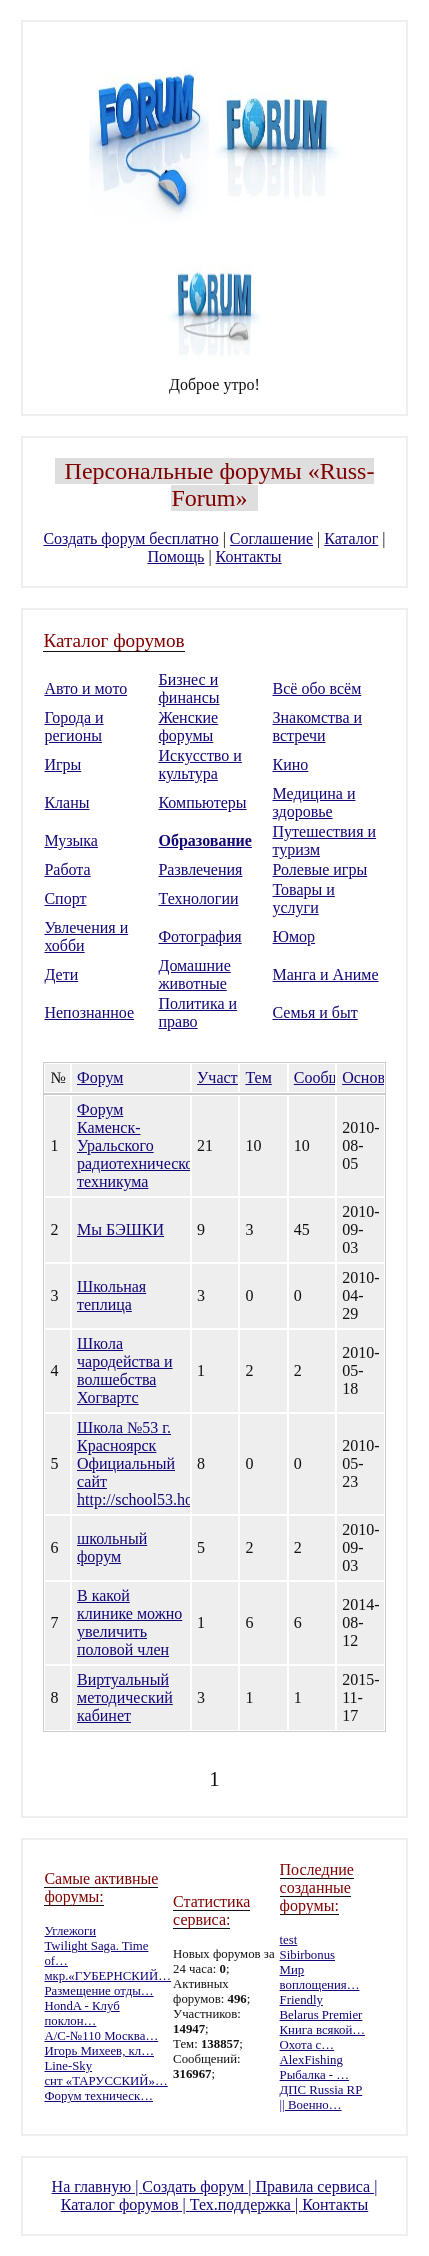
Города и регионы (73, 726)
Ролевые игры (320, 869)
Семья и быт (315, 1012)
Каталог (351, 538)
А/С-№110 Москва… (101, 2036)
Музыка (71, 840)
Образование (204, 840)
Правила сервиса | (316, 2186)
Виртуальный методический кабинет (125, 1697)
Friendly (301, 2000)
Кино (291, 764)
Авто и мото (85, 688)
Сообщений (334, 1077)
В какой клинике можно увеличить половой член (129, 1622)
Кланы (66, 802)
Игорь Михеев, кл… (99, 2051)
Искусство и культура (199, 764)
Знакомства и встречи (318, 726)
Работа (67, 869)
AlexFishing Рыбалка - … (315, 2067)
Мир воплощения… (320, 1977)
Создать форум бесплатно (130, 538)
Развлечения (200, 869)
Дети (61, 974)
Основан (371, 1077)
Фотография (199, 936)
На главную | (97, 2186)
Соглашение (271, 538)
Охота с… (307, 2045)
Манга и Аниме (326, 974)
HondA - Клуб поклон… (81, 2013)
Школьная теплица (111, 1295)
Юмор (294, 936)
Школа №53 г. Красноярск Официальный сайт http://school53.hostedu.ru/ (163, 1463)
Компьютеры (202, 802)
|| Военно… (311, 2105)
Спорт (65, 898)
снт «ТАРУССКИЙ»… (105, 2081)
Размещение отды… (98, 1991)
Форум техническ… (98, 2096)
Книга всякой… (323, 2030)
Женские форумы (188, 726)
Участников (237, 1077)
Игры (62, 764)
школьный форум (112, 1547)
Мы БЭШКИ (120, 1229)
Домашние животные (194, 974)
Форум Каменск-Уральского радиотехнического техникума (142, 1145)
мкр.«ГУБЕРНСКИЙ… (107, 1976)
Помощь (175, 556)
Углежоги (70, 1931)
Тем (258, 1077)
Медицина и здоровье (314, 802)
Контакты (249, 556)
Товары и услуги (304, 898)
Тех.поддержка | (246, 2204)
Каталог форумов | (125, 2204)
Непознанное (89, 1012)
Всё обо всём (317, 688)
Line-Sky (68, 2066)
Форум (100, 1077)
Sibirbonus (307, 1955)
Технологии (198, 898)
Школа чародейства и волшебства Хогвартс (125, 1370)
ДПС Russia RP (321, 2090)
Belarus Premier (321, 2015)
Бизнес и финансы (188, 688)
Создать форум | (198, 2186)
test (289, 1940)
